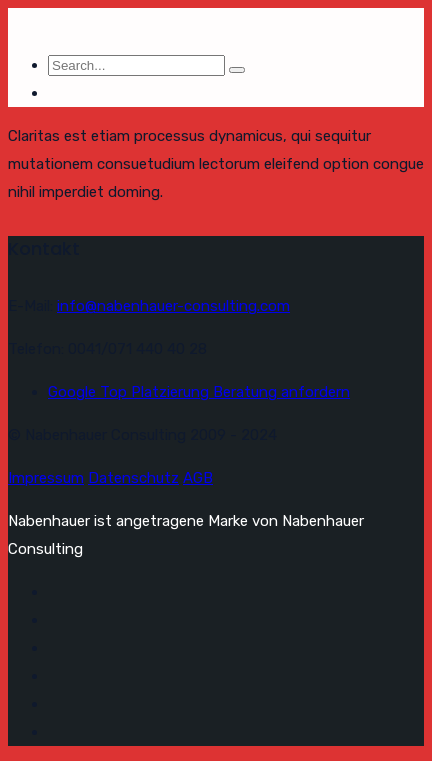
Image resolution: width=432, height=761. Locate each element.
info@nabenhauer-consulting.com (173, 306)
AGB (198, 478)
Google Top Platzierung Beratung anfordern (199, 392)
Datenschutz (133, 478)
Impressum (46, 478)
